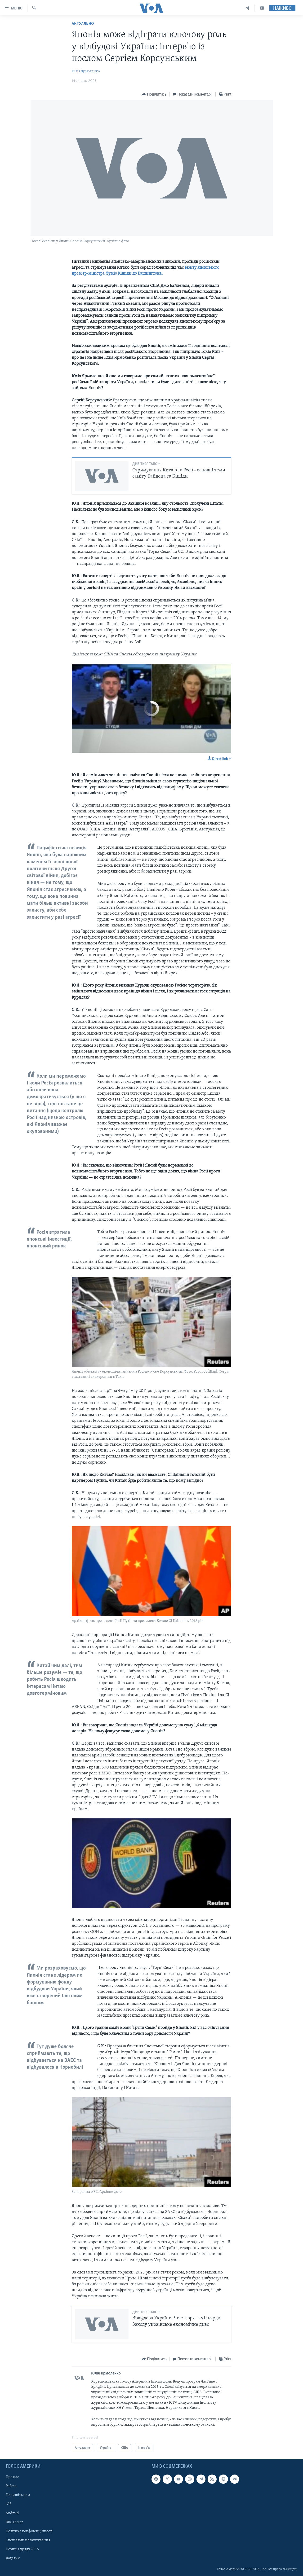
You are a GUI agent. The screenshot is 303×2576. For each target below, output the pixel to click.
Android (12, 2513)
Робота (11, 2486)
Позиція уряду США (22, 2549)
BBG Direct (14, 2522)
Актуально (83, 24)
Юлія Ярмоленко (86, 71)
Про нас (12, 2477)
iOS (9, 2504)
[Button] (154, 94)
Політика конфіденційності (29, 2531)
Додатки (13, 2558)
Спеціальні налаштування (28, 2540)
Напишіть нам (18, 2495)
